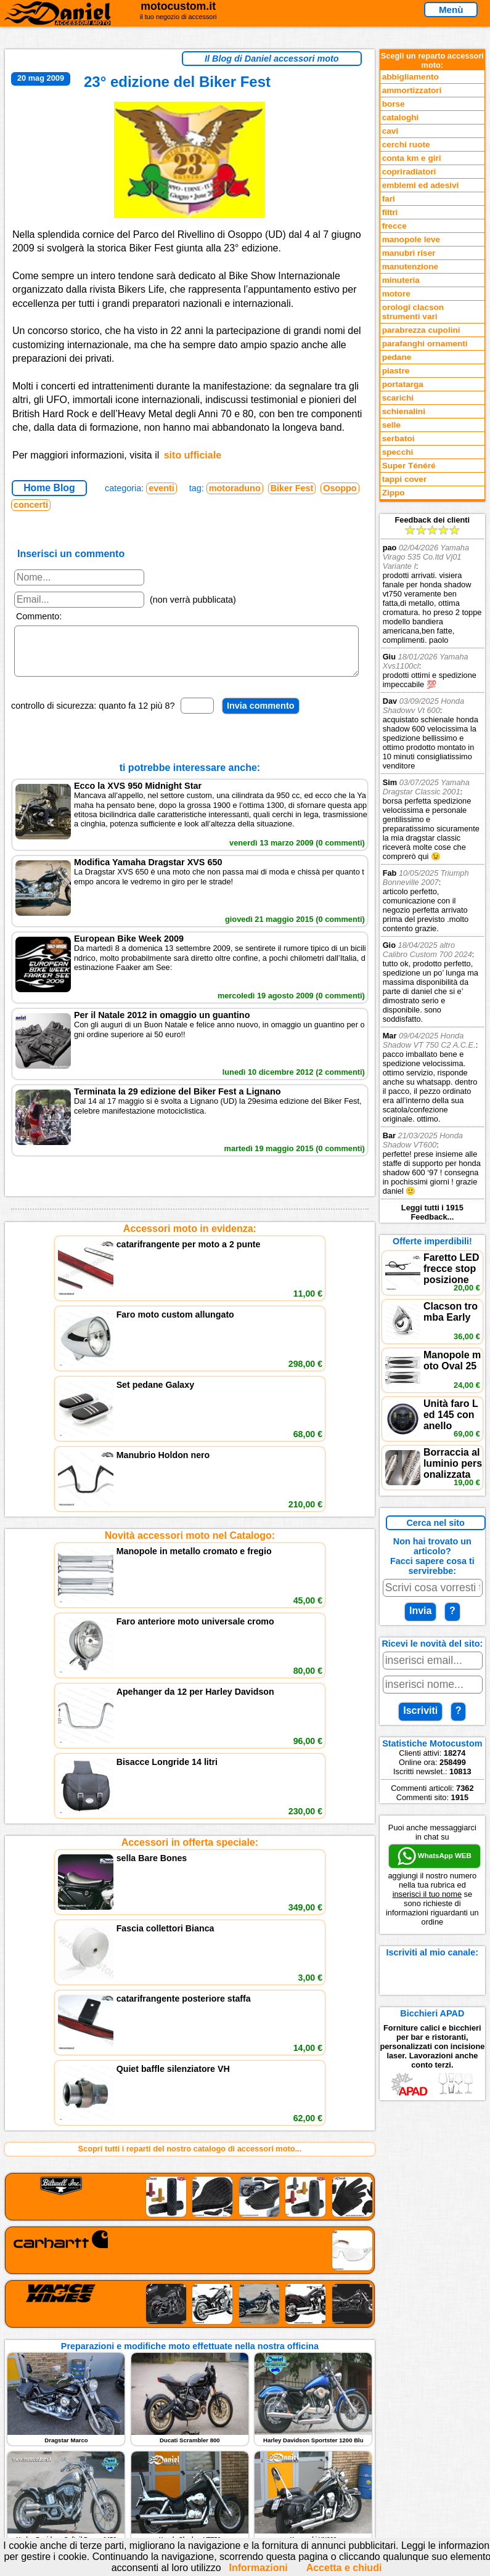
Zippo (393, 492)
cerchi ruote (406, 144)
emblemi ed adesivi (420, 185)
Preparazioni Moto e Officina (99, 2233)
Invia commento (261, 715)
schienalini (403, 411)
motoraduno (235, 488)
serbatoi (398, 438)
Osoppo (339, 488)
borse (393, 103)
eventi (161, 488)
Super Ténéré (409, 465)
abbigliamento (410, 76)
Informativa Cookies (223, 2233)
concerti (31, 505)
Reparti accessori (79, 2196)
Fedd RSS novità (217, 2246)
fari (388, 198)
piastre (396, 370)
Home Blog (49, 488)
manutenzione (410, 266)
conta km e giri (411, 158)
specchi (398, 452)
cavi (390, 131)
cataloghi (400, 117)
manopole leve (411, 239)
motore (396, 293)
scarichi (398, 397)
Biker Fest (292, 488)
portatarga (402, 384)
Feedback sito (72, 2221)
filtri (390, 212)
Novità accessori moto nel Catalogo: (190, 1375)
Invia (420, 1610)
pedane (397, 357)
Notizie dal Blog (75, 2246)
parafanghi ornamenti (425, 343)
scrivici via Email (217, 2196)
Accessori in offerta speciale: (189, 1512)
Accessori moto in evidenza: (189, 1238)
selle (391, 425)
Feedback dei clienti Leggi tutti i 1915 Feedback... (432, 868)
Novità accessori (77, 2208)
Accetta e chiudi (344, 2567)
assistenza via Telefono (229, 2208)
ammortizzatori (412, 90)
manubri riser (409, 253)
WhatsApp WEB (435, 1856)
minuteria (401, 280)
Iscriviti (420, 1710)
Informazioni (258, 2567)
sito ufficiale (192, 455)
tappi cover (404, 479)
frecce (394, 225)
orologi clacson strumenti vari (413, 312)
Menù (451, 9)
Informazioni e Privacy (227, 2221)
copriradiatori (409, 171)
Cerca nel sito (435, 1523)
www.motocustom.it (434, 2451)
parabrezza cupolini (421, 330)
